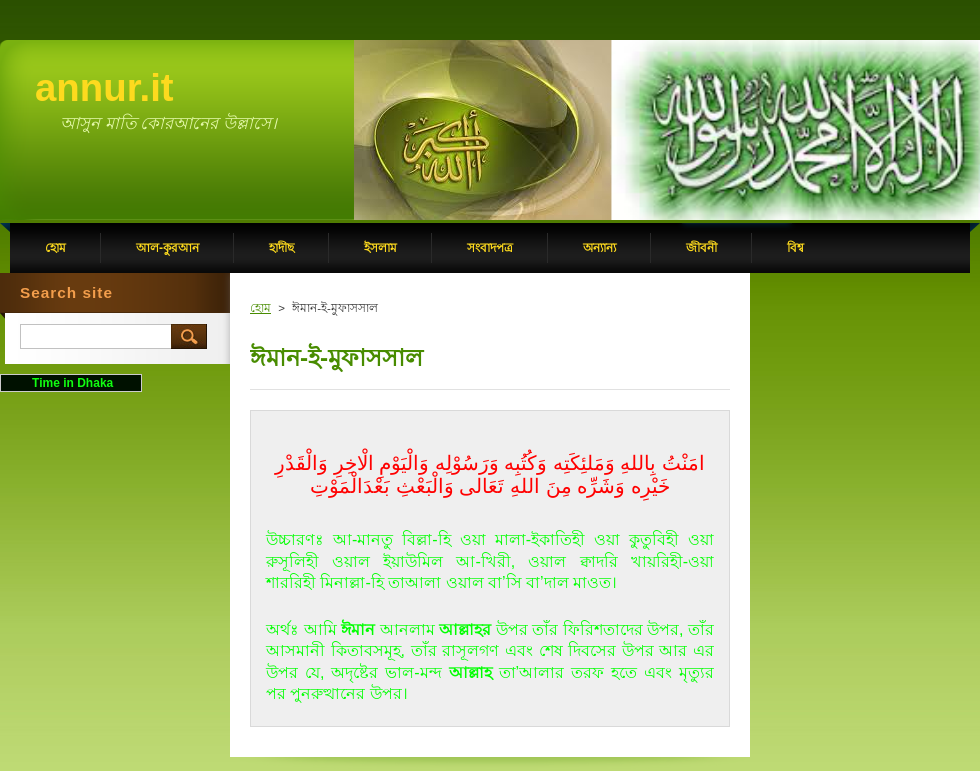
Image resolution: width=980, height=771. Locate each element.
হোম (260, 308)
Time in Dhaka (71, 383)
